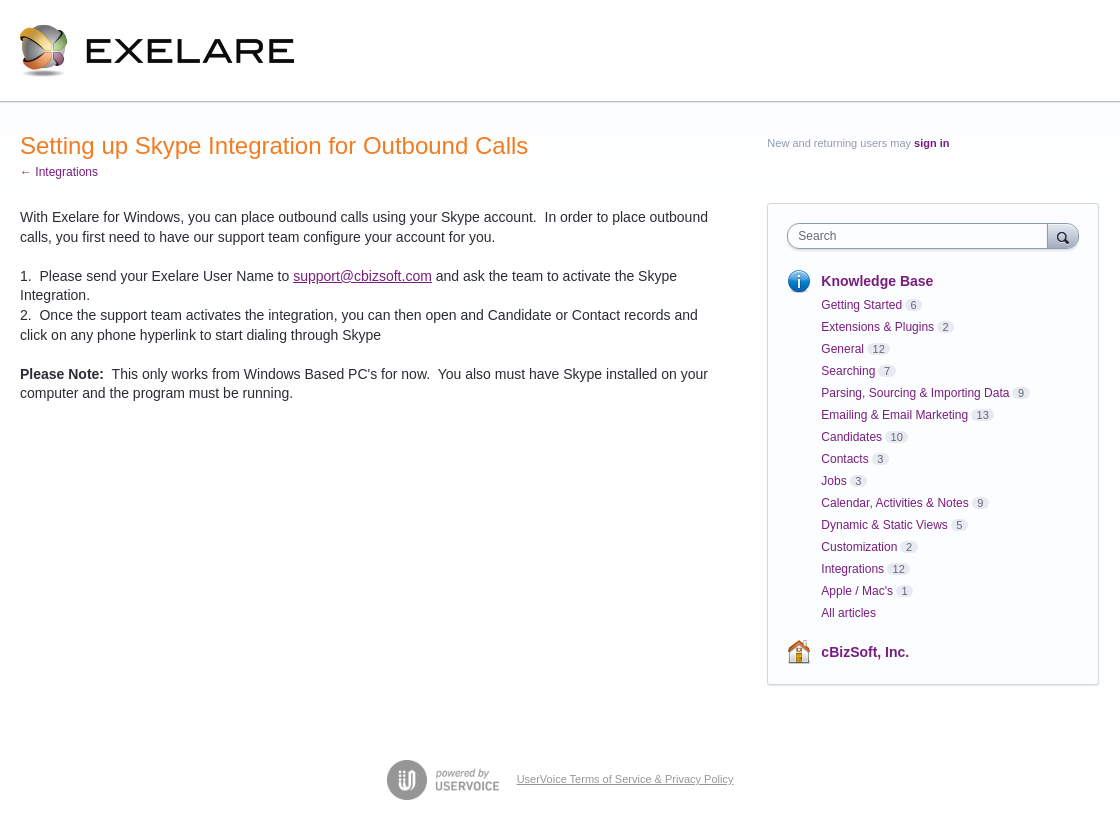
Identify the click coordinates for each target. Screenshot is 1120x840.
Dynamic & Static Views (884, 525)
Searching (848, 371)
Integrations (852, 569)
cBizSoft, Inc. (865, 652)
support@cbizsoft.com (362, 276)
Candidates (851, 437)
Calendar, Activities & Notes (894, 503)
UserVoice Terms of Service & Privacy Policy (625, 779)
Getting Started (861, 305)
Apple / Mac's (857, 591)
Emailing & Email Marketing (894, 415)
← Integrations (59, 172)
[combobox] (922, 236)
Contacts (844, 459)
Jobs (833, 481)
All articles (848, 613)
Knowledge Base (877, 281)
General (842, 349)
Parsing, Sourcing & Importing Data (915, 393)
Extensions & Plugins (877, 327)
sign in (931, 143)
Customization (859, 547)
